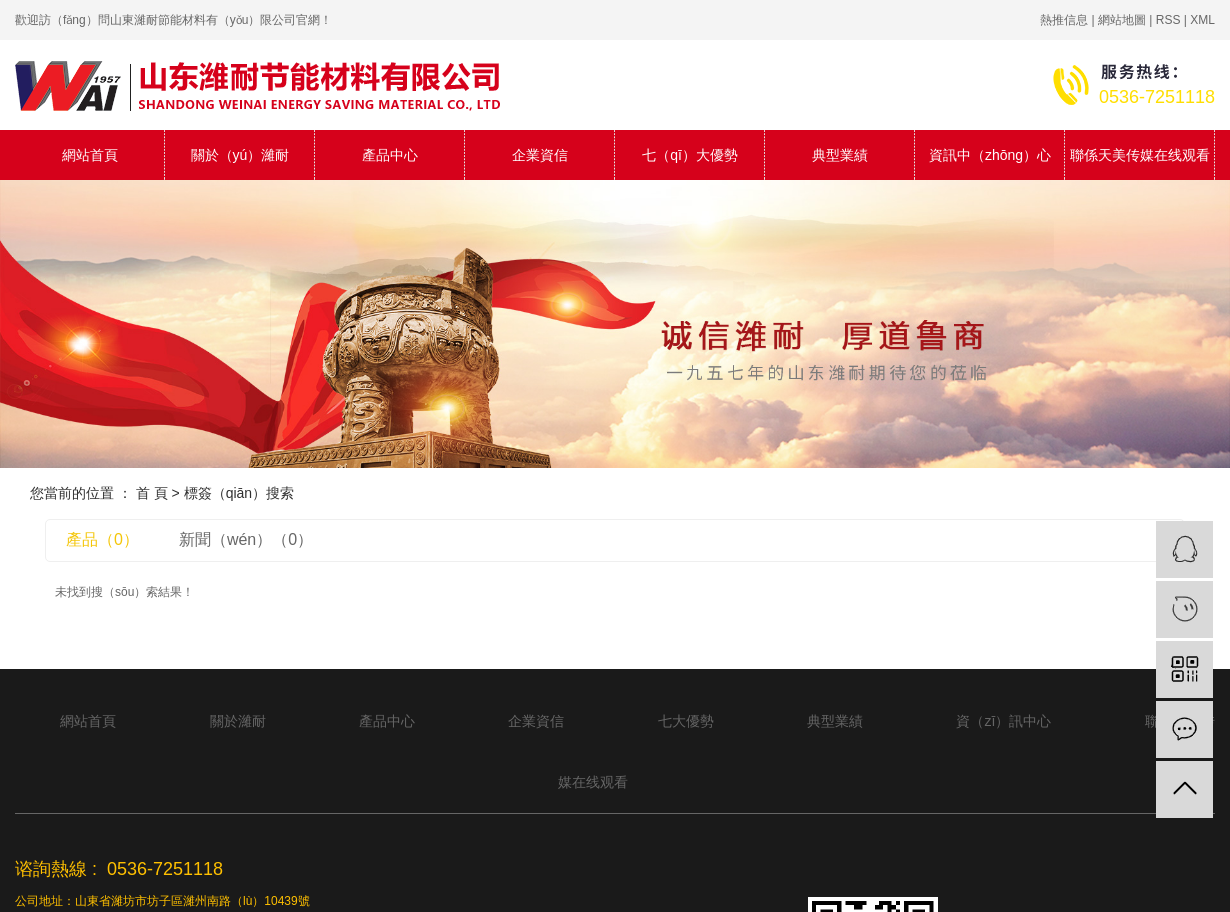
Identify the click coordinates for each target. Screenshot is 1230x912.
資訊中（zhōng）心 (990, 155)
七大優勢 (686, 721)
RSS (1168, 20)
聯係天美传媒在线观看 (1140, 155)
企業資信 (540, 155)
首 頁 (152, 493)
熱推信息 (1064, 20)
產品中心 (390, 155)
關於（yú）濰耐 (240, 155)
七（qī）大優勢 (690, 155)
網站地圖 (1122, 20)
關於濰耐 (238, 721)
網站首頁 (90, 155)
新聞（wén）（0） (246, 539)
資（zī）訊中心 (1003, 721)
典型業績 (840, 155)
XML (1202, 20)
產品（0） (102, 539)
